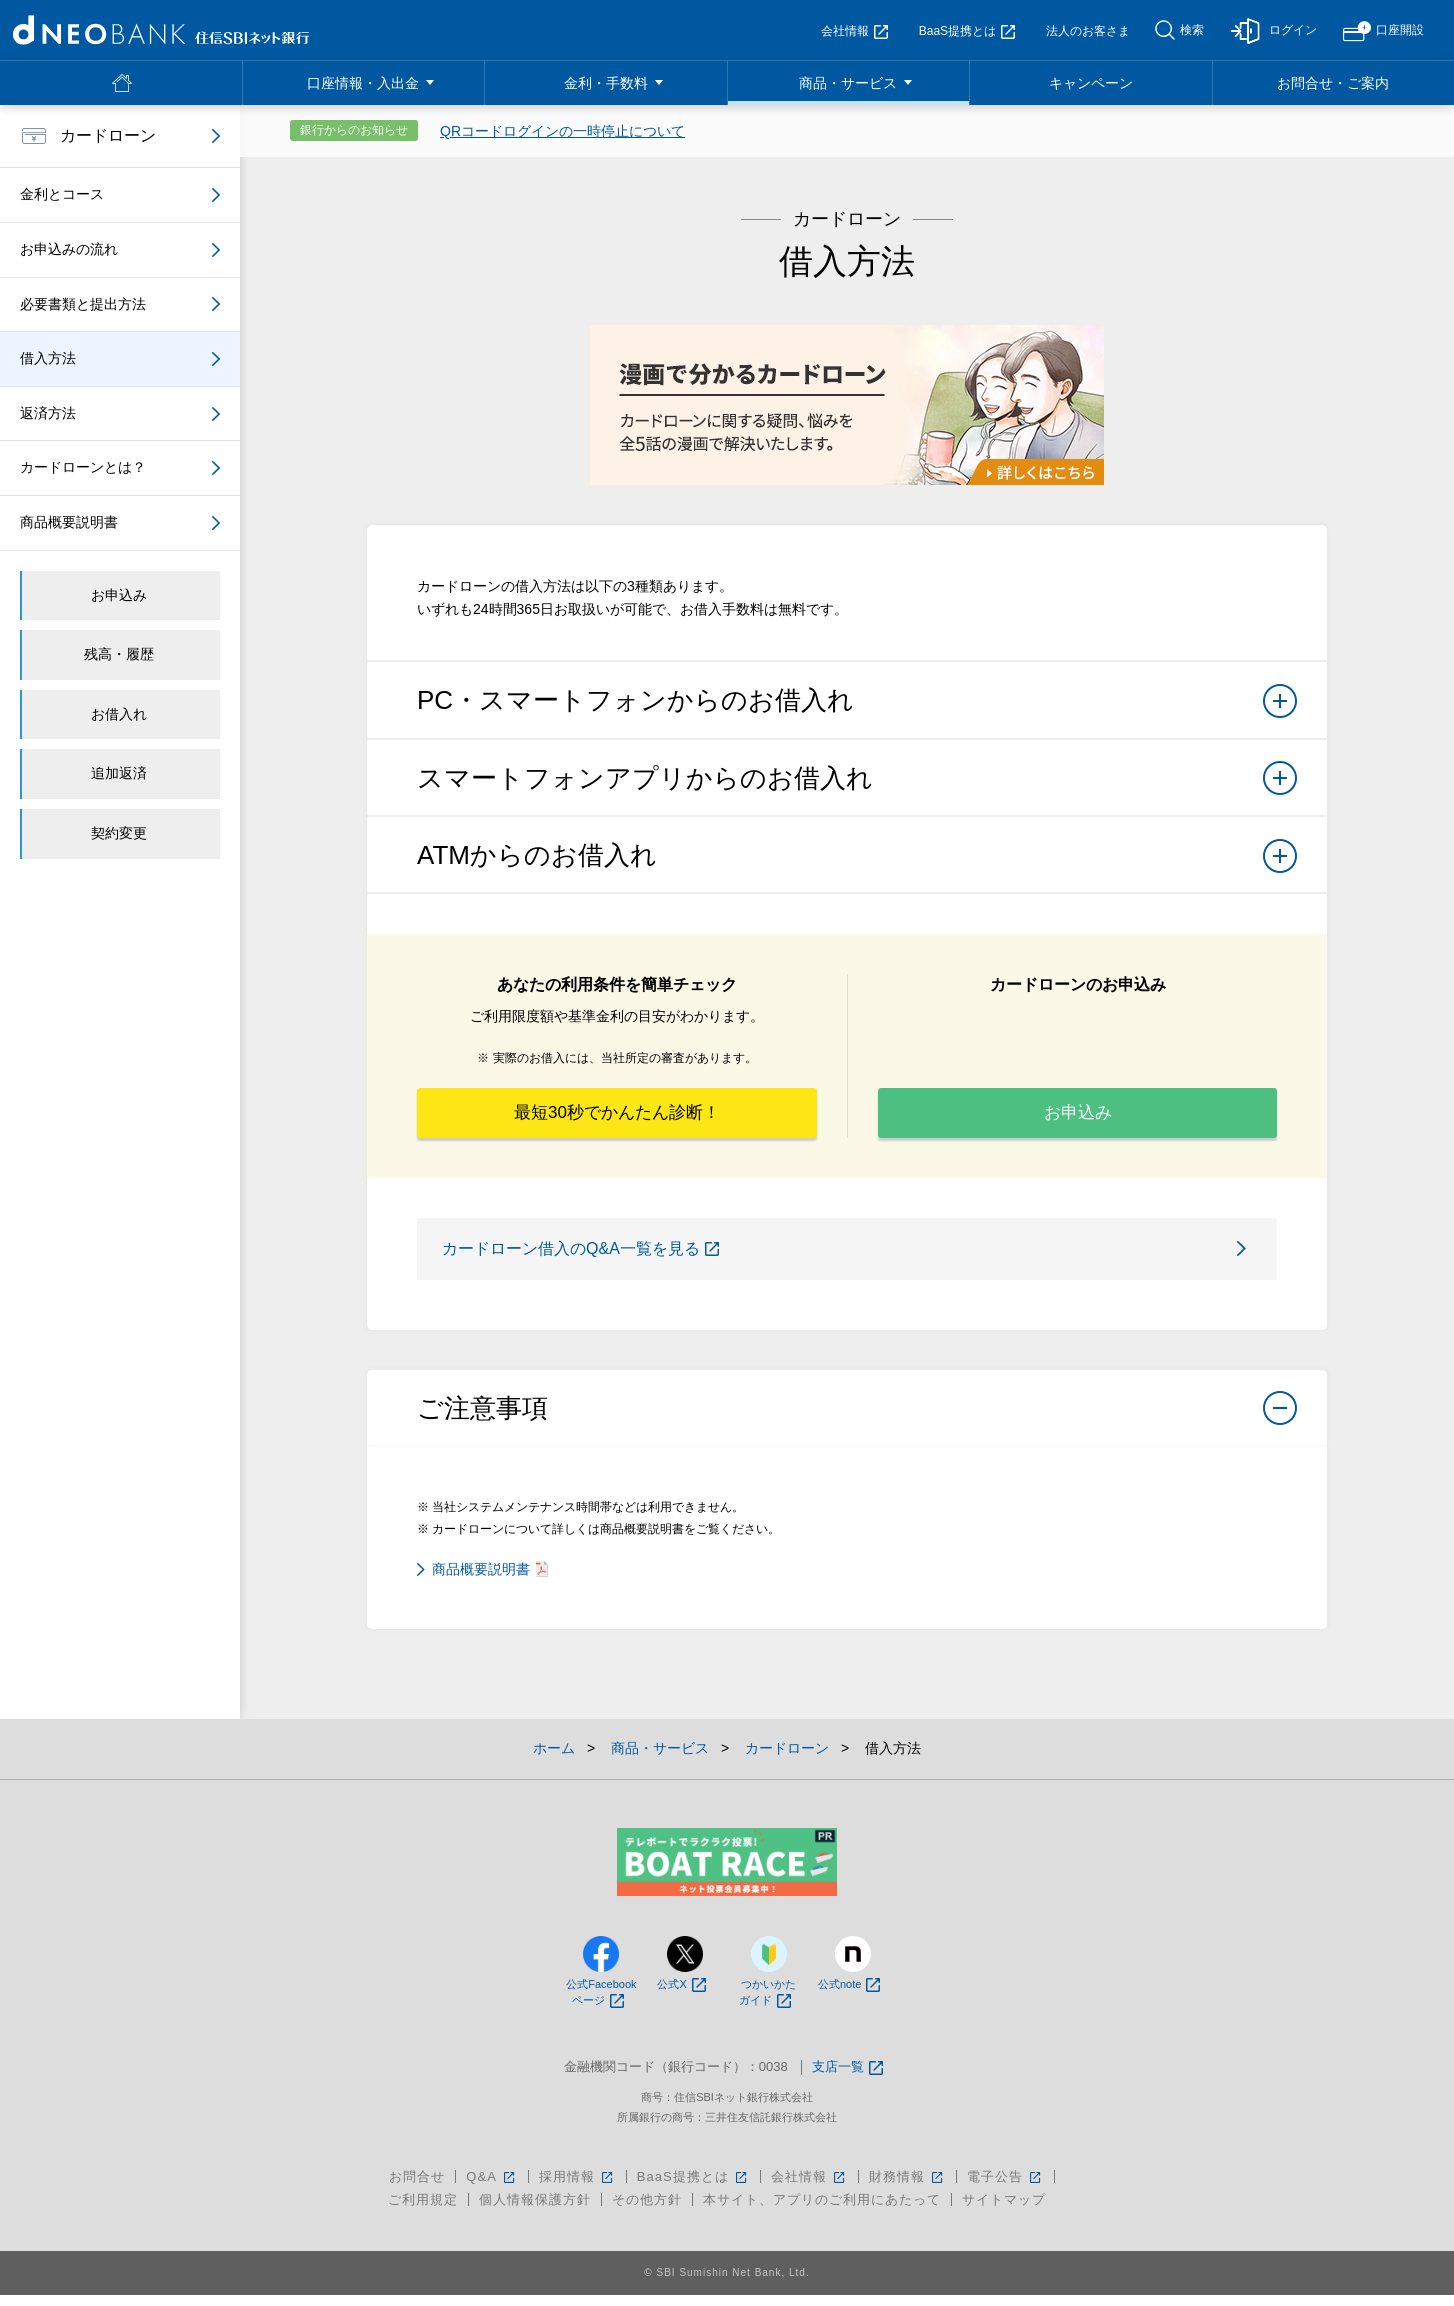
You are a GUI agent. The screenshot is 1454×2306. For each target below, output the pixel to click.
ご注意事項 (857, 1425)
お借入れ (119, 714)
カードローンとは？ (83, 467)
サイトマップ (1004, 2210)
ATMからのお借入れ (857, 862)
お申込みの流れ (69, 249)
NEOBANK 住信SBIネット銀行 (161, 30)
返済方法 (48, 413)
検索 (1192, 30)
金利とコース (62, 194)
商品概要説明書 (490, 1579)
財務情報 (907, 2187)
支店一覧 (847, 2078)
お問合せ (417, 2187)
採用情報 (577, 2187)
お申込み (1078, 1118)
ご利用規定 (423, 2210)
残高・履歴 (119, 654)
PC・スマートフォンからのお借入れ (857, 707)
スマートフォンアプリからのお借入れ (857, 784)
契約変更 (119, 833)
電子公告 (1005, 2187)
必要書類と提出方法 (83, 304)
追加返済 (119, 773)
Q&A (491, 2187)
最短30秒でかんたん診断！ (617, 1118)
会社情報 (854, 31)
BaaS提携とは (967, 31)
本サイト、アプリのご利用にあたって (822, 2210)
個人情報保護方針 (535, 2210)
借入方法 (48, 358)
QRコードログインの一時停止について (562, 131)
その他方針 (647, 2210)
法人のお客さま (1088, 31)
